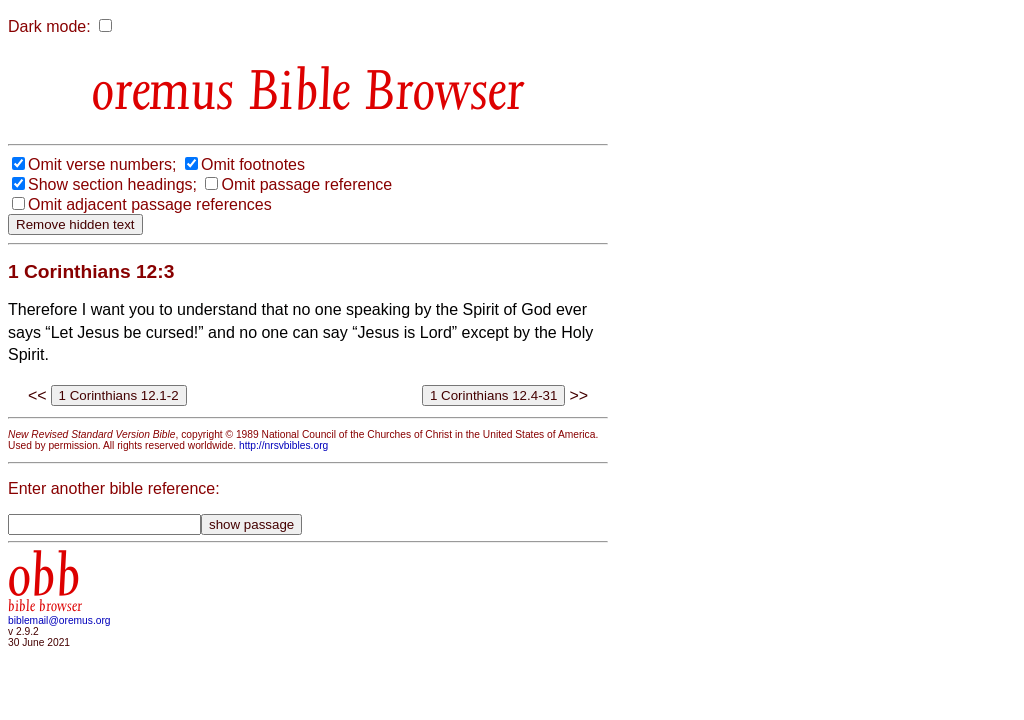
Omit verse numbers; (102, 164)
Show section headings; (112, 184)
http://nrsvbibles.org (283, 445)
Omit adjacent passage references (150, 204)
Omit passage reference (306, 184)
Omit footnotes (253, 164)
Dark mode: (49, 26)
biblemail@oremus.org (59, 620)
